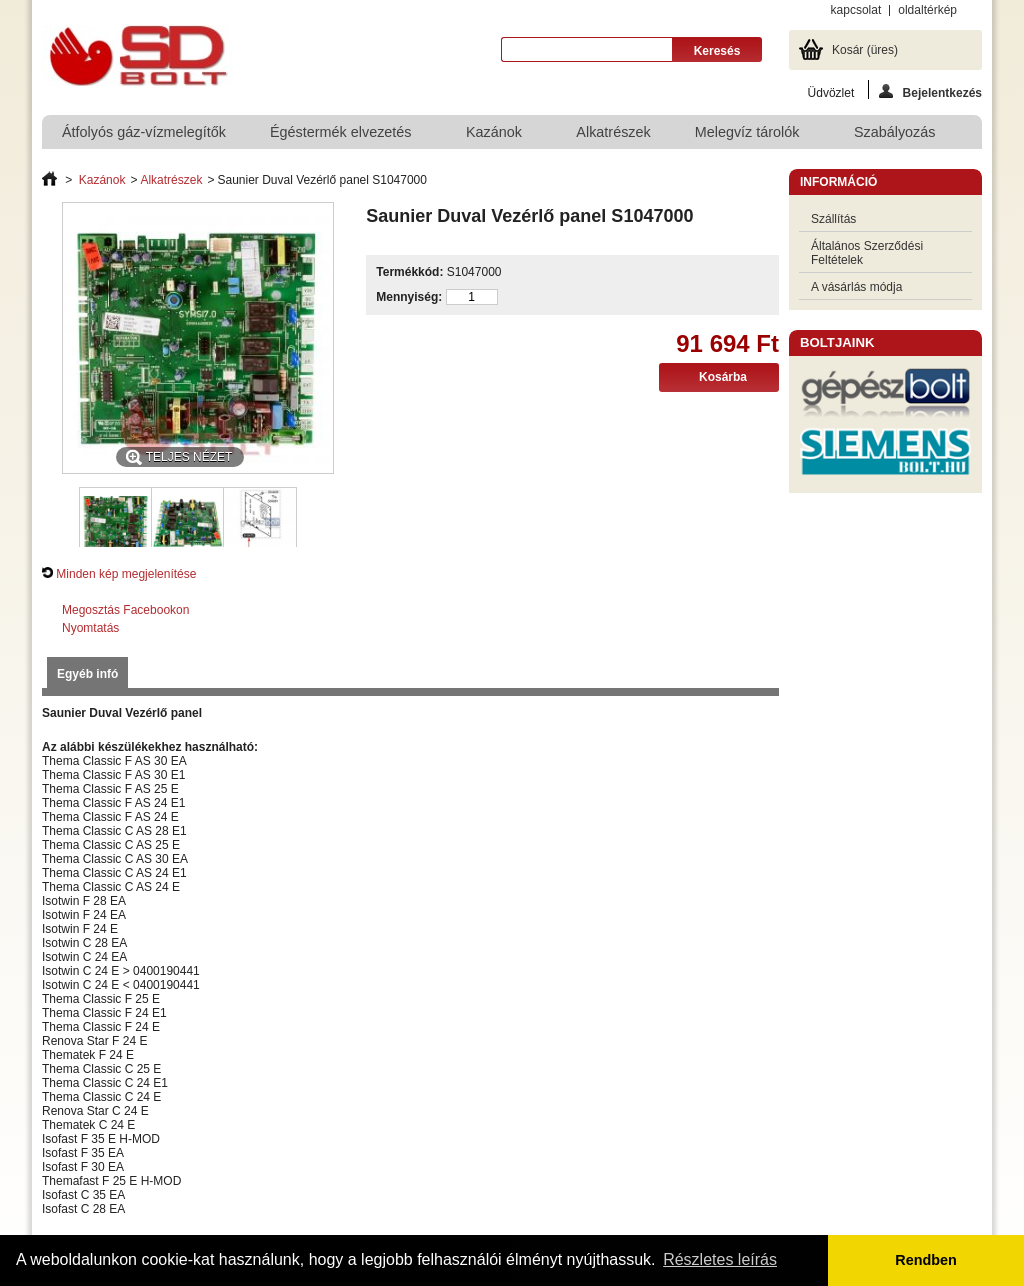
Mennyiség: (409, 297)
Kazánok (495, 136)
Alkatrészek (613, 132)
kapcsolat (856, 10)
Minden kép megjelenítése (126, 574)
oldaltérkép (927, 10)
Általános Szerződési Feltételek (867, 253)
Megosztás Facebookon (125, 610)
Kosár (865, 50)
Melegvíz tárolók (748, 136)
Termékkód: (409, 272)
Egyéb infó (87, 674)
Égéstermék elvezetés (342, 136)
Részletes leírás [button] (720, 1259)
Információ (838, 182)
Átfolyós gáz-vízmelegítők (144, 132)
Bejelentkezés (930, 91)
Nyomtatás (90, 628)
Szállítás (833, 219)
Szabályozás (896, 136)
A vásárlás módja (856, 287)
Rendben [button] (926, 1260)
